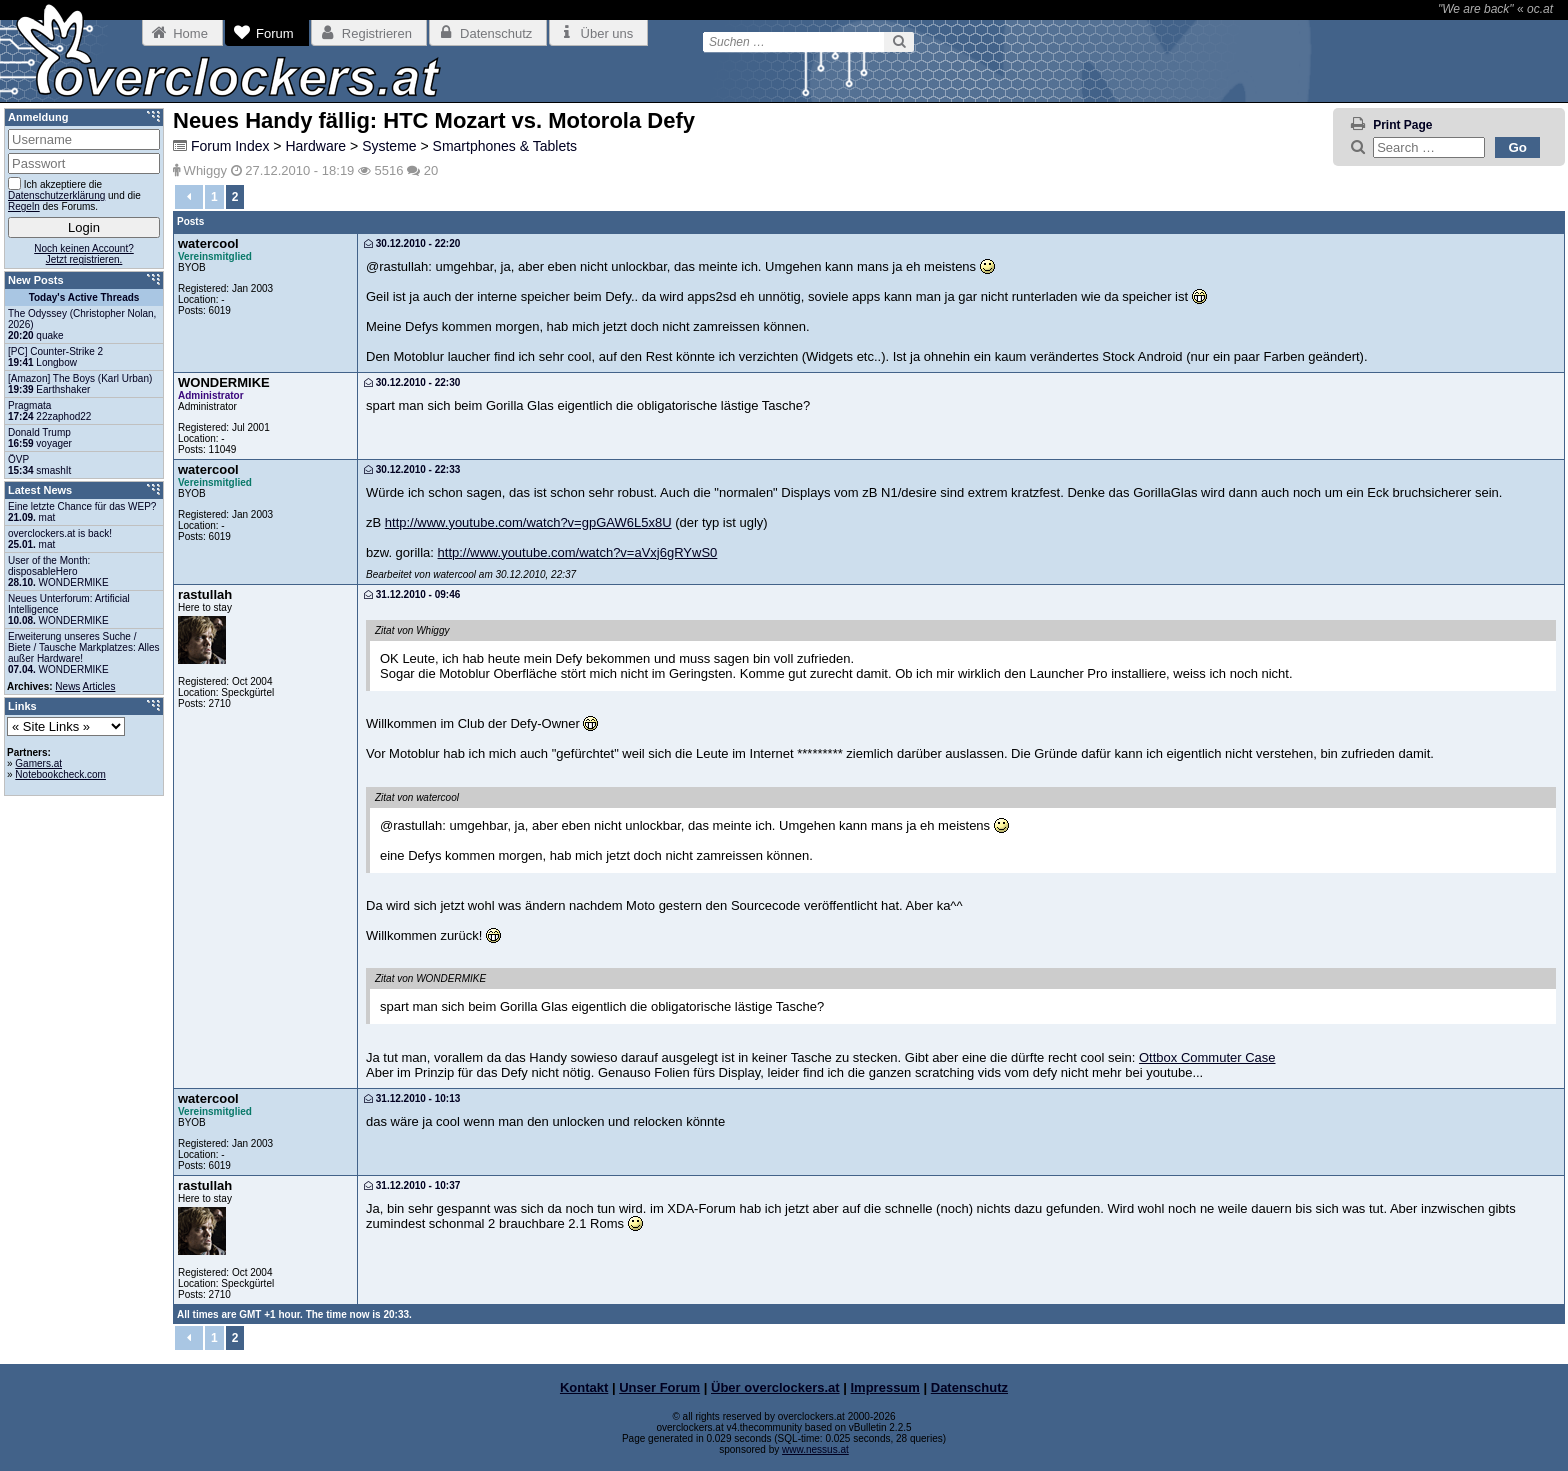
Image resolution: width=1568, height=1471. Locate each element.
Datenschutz (969, 1387)
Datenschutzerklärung (56, 195)
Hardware (315, 146)
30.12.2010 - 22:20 (412, 243)
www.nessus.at (815, 1449)
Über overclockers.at (775, 1387)
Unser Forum (659, 1387)
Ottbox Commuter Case (1207, 1057)
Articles (99, 686)
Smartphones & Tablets (505, 146)
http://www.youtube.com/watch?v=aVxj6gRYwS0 (578, 552)
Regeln (24, 206)
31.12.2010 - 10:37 (412, 1185)
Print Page (1402, 125)
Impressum (885, 1387)
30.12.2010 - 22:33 (412, 469)
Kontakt (584, 1387)
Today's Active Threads (84, 297)
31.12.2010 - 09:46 (412, 594)
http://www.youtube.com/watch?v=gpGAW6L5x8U (528, 522)
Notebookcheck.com (60, 774)
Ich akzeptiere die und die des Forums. (74, 194)
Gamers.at (38, 763)
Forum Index (230, 146)
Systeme (389, 146)
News (67, 686)
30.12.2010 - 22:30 (412, 382)
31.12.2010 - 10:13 (412, 1098)
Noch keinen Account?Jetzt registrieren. (84, 254)
